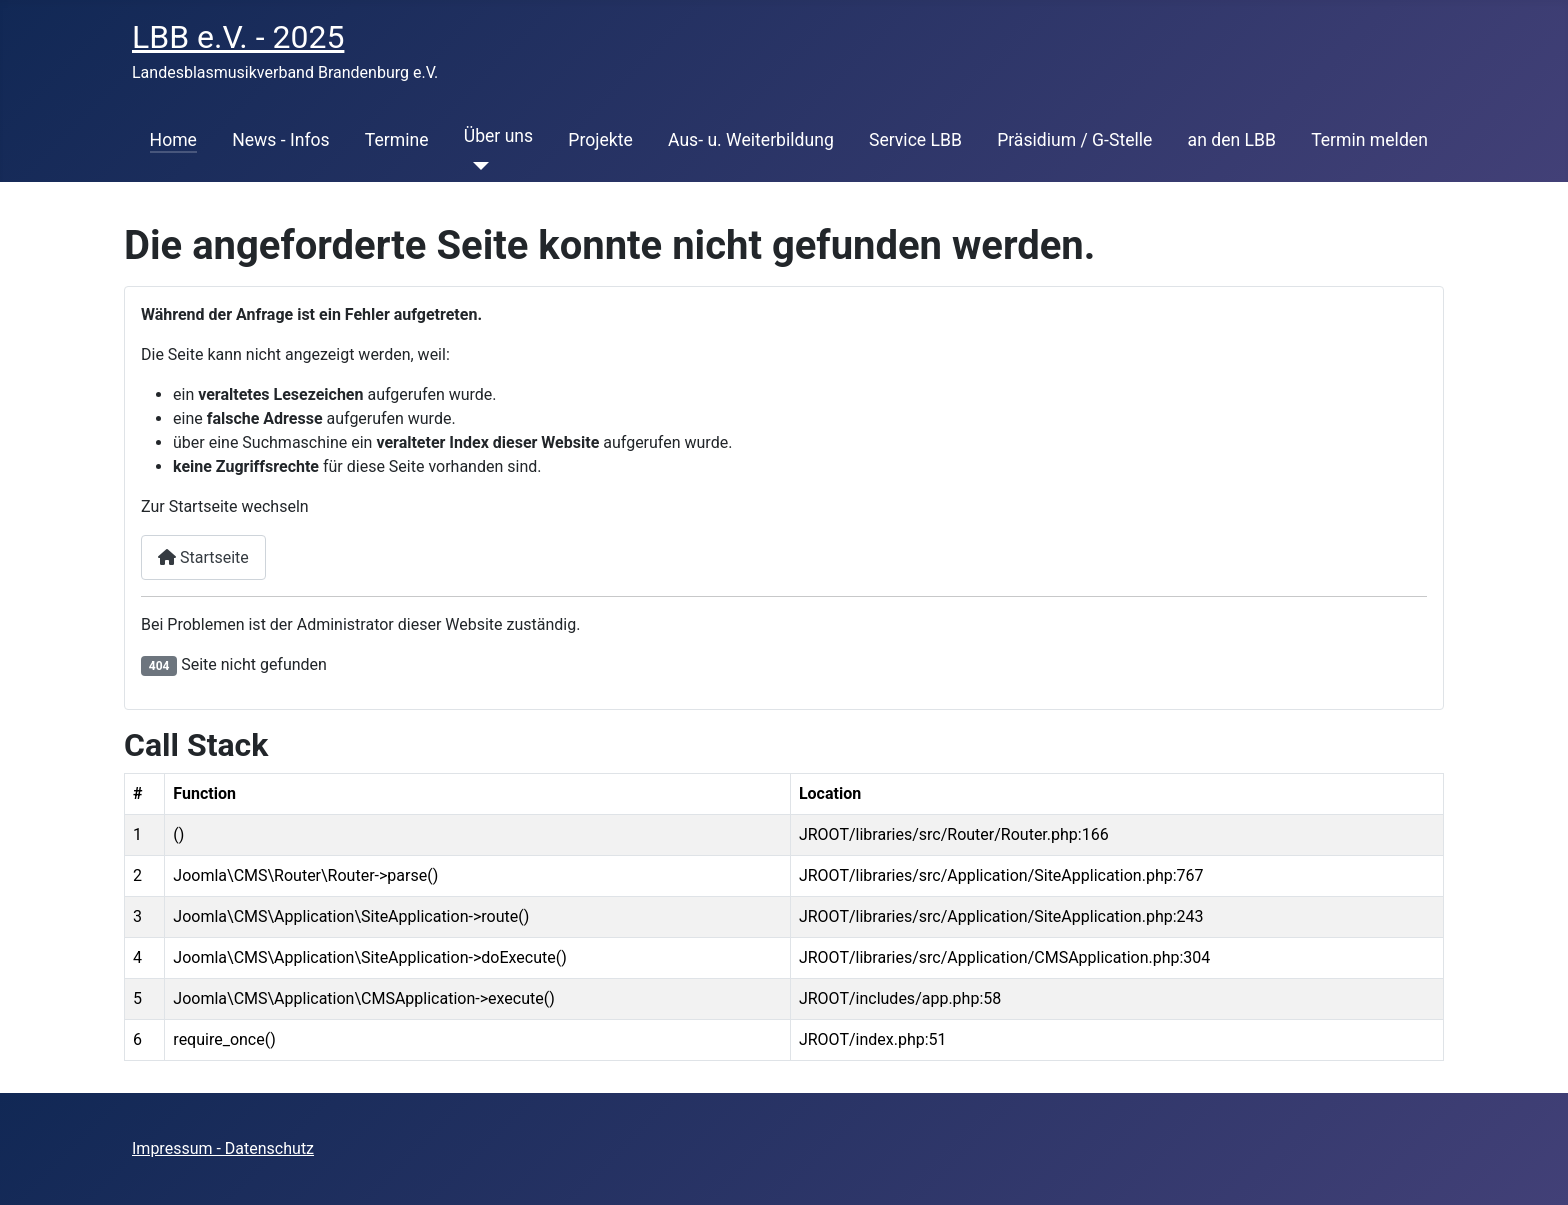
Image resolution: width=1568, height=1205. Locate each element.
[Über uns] (476, 166)
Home (173, 140)
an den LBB (1232, 140)
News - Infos (281, 140)
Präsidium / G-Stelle (1074, 140)
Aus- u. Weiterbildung (751, 140)
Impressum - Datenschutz (223, 1148)
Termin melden (1369, 140)
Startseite (203, 557)
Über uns (498, 136)
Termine (397, 140)
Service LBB (915, 140)
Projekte (600, 140)
